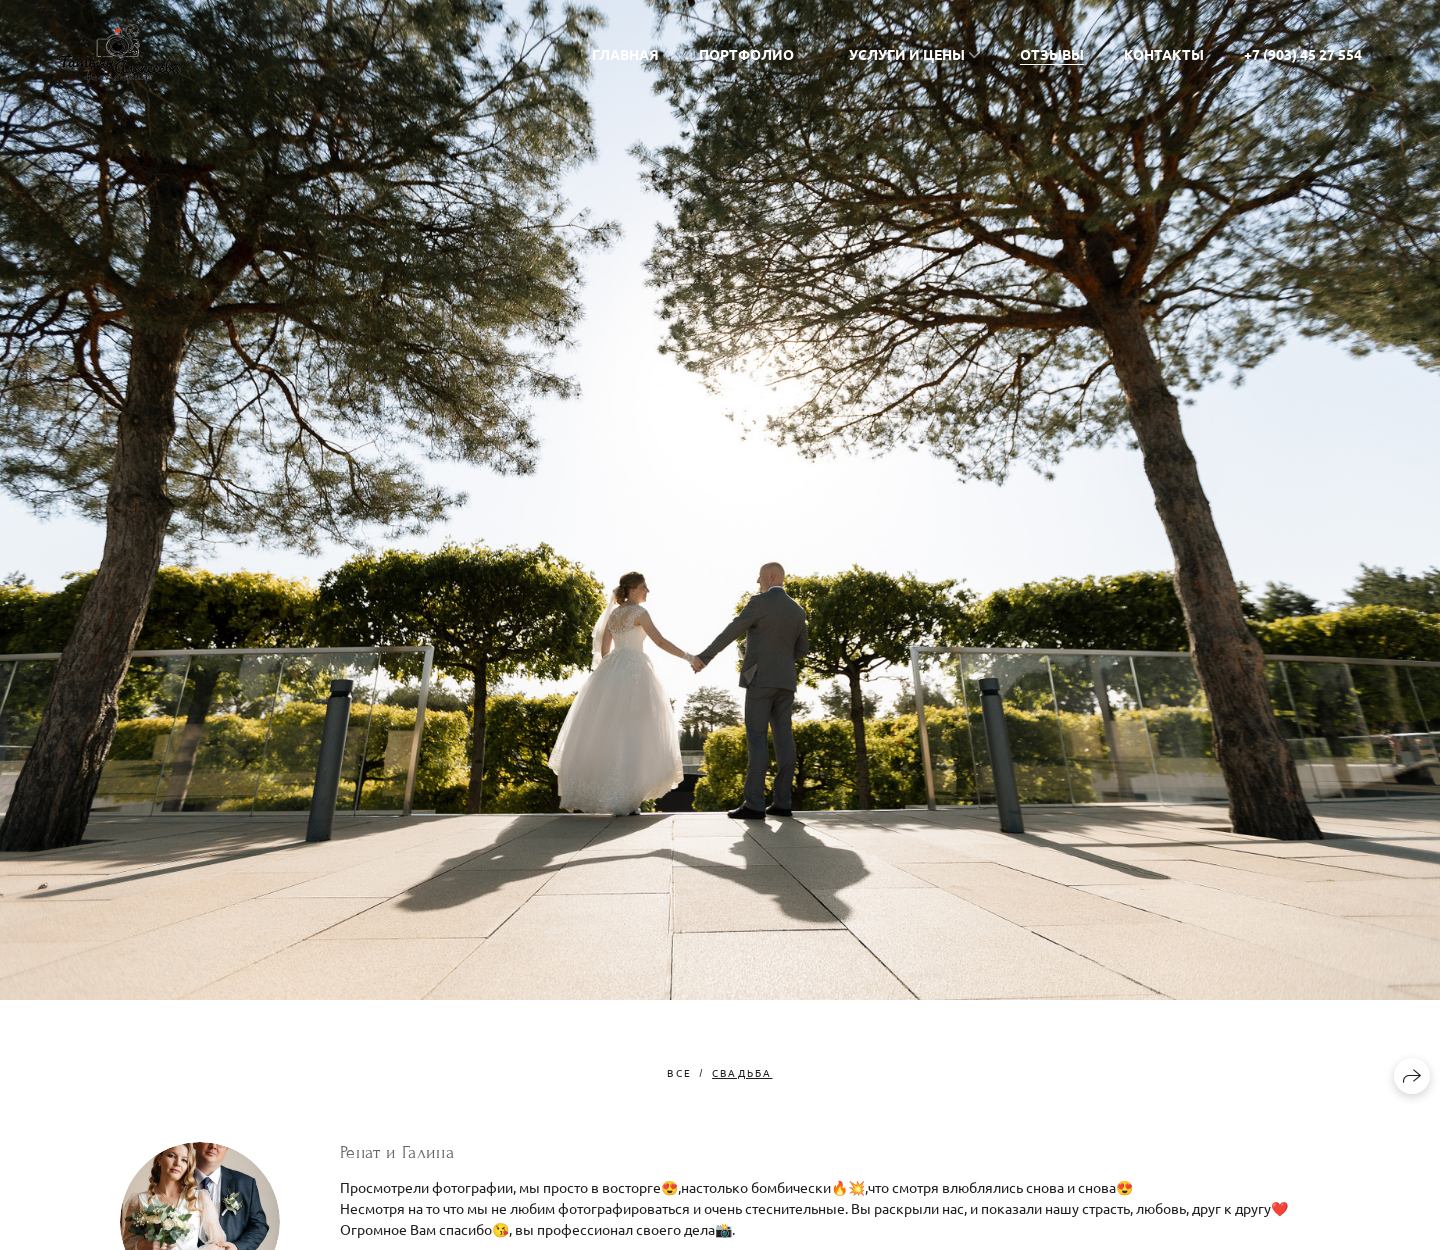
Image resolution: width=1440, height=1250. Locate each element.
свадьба (742, 1072)
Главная (625, 54)
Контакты (1164, 54)
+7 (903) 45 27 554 (1303, 54)
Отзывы (1052, 54)
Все (679, 1072)
